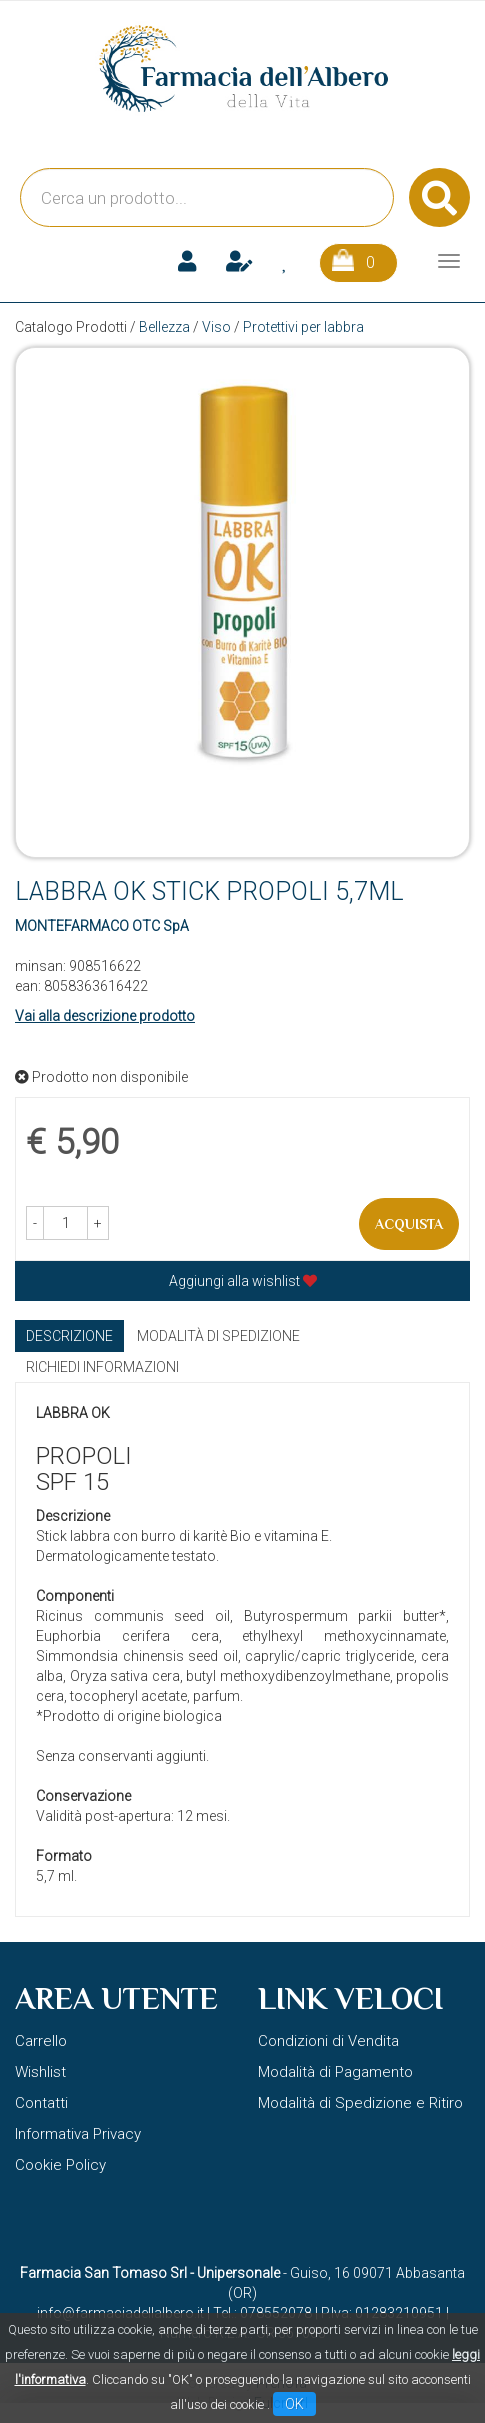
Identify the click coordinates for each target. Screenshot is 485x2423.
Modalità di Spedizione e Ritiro (360, 2103)
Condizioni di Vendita (328, 2041)
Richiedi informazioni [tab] (102, 1367)
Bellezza (164, 327)
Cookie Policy (60, 2165)
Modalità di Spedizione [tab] (218, 1336)
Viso (216, 327)
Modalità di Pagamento (335, 2072)
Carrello (41, 2041)
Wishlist (40, 2072)
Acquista (409, 1224)
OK (294, 2404)
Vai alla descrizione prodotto (105, 1016)
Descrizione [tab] (69, 1336)
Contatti (41, 2103)
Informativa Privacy (78, 2134)
